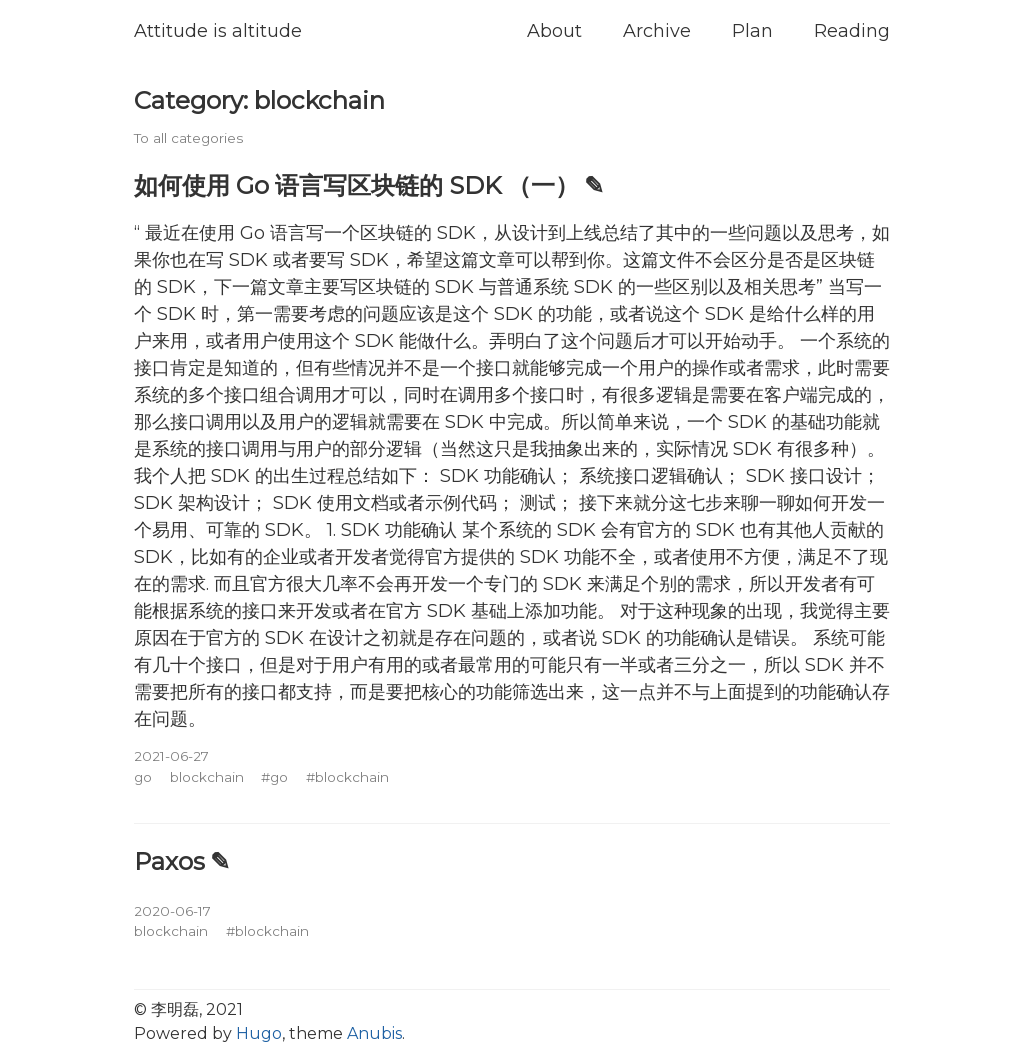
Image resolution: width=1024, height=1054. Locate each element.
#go (274, 777)
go (143, 777)
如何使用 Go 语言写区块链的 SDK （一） (356, 185)
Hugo (259, 1033)
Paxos (169, 861)
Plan (752, 31)
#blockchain (347, 777)
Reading (852, 31)
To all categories (188, 138)
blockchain (207, 777)
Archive (657, 31)
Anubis (374, 1033)
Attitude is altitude (218, 31)
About (554, 31)
